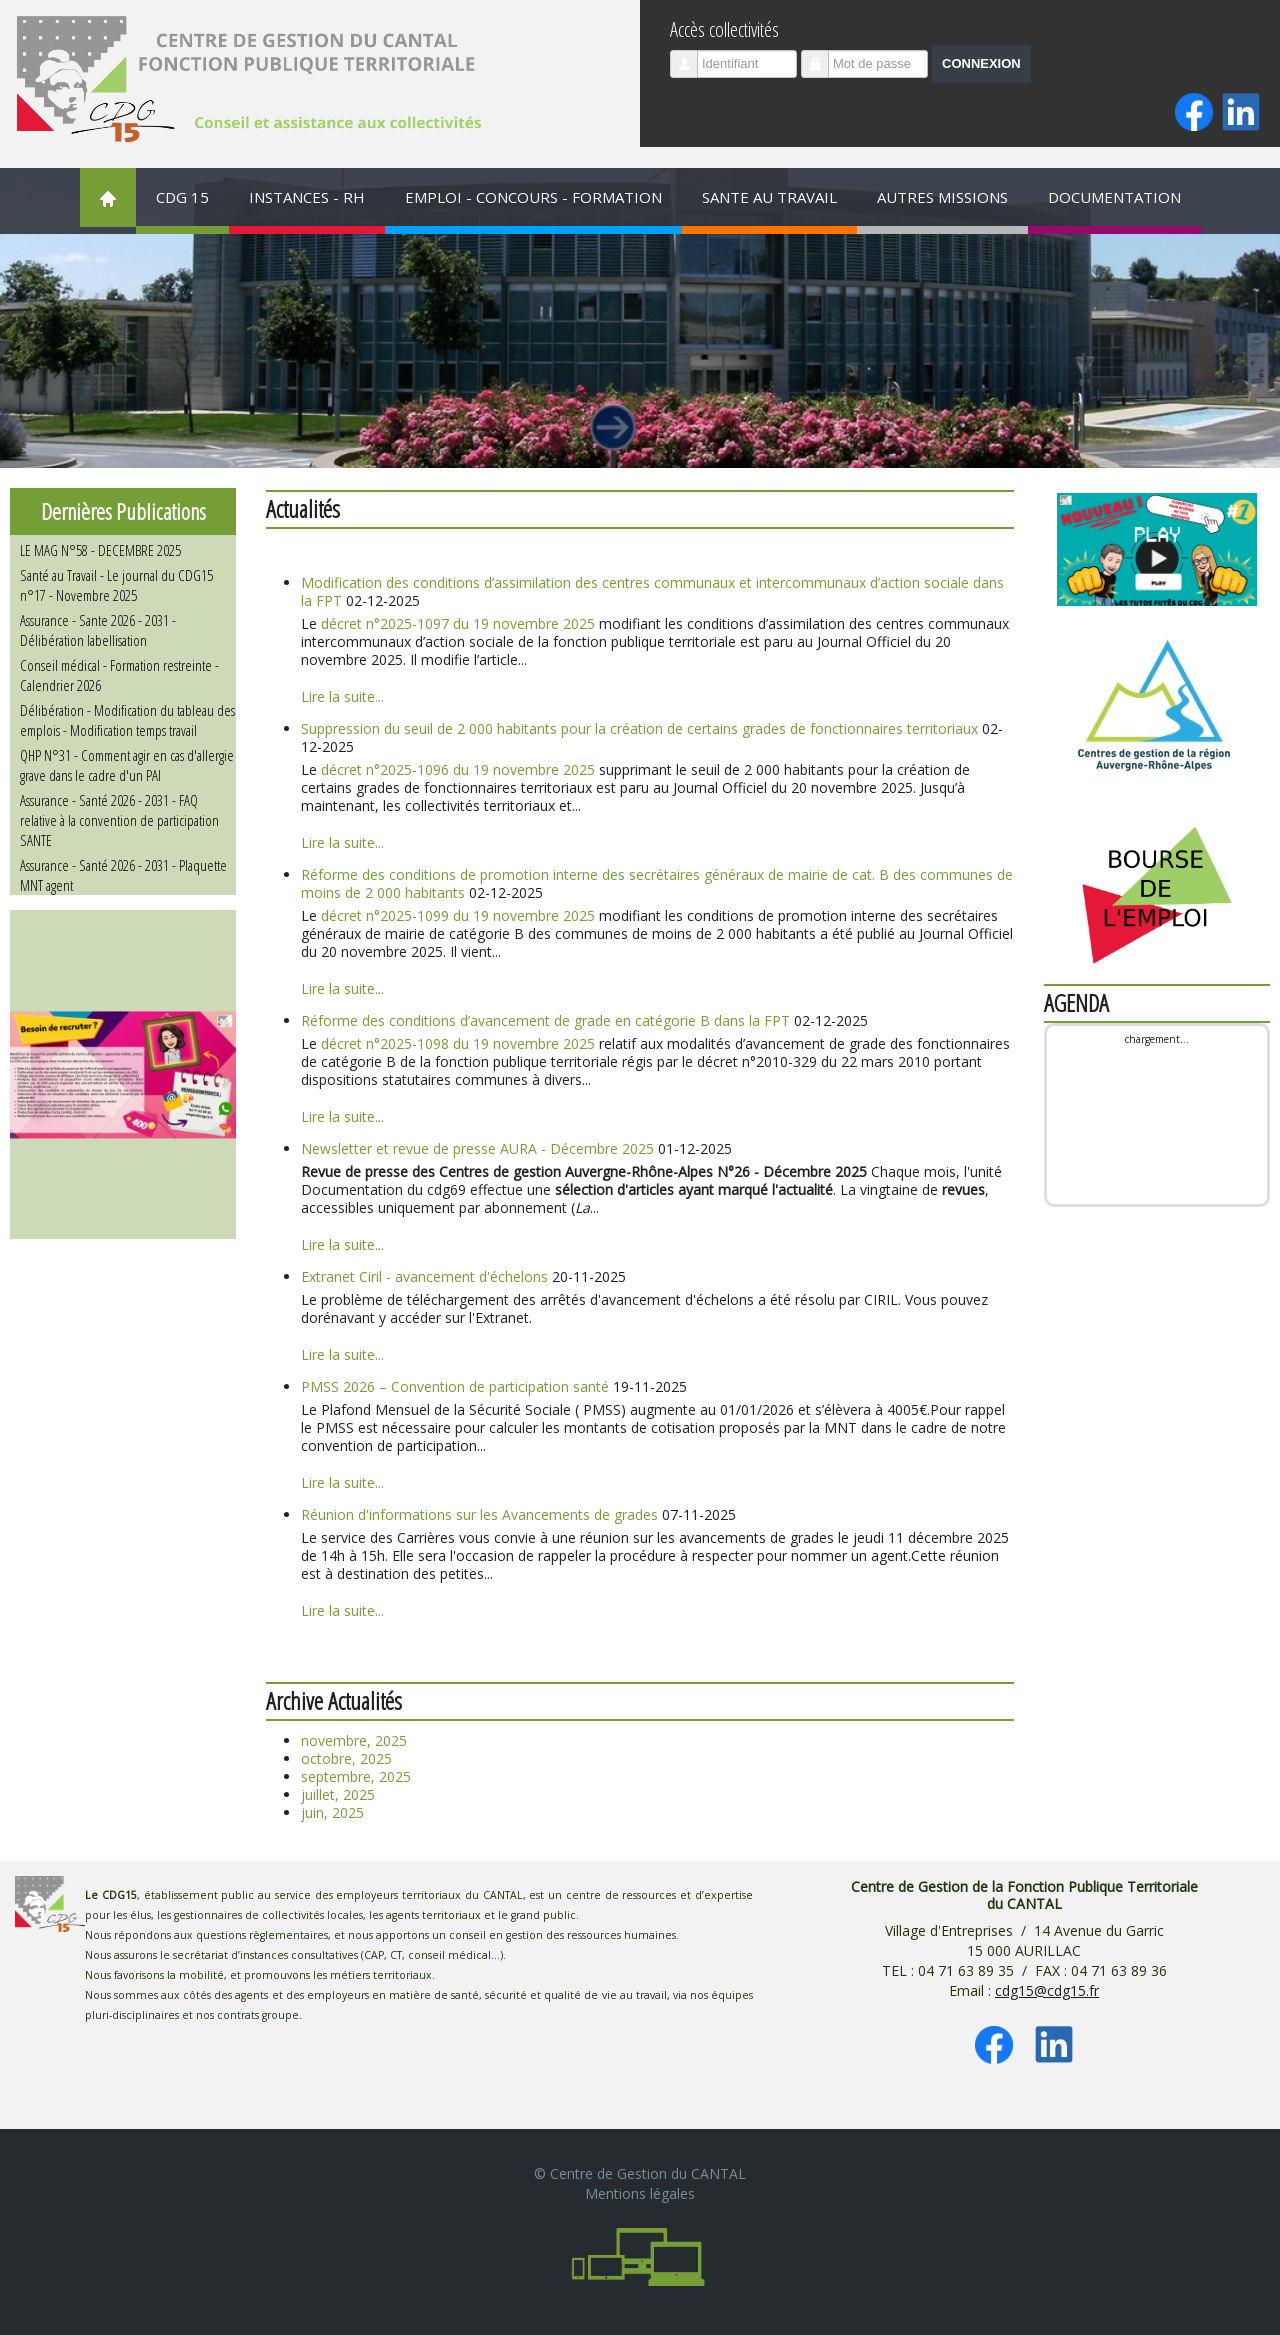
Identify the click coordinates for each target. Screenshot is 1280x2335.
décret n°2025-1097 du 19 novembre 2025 (458, 623)
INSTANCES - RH (307, 197)
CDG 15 (182, 197)
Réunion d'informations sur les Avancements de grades (479, 1514)
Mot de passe (822, 55)
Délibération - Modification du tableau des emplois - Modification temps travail (127, 720)
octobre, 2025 (346, 1758)
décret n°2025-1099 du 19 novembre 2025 (458, 915)
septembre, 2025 (356, 1776)
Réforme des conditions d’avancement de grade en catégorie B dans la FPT (545, 1020)
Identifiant (691, 55)
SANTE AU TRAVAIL (769, 197)
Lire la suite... (342, 696)
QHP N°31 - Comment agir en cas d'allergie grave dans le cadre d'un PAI (127, 765)
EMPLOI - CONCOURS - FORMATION (533, 197)
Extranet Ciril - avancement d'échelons (424, 1276)
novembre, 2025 (354, 1740)
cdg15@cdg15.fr (1047, 1990)
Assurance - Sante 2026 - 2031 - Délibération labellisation (98, 630)
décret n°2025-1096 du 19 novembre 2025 (458, 769)
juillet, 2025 (338, 1794)
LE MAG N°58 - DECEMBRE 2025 (100, 550)
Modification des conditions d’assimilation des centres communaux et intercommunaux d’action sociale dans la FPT (652, 591)
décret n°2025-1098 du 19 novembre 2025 (458, 1043)
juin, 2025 (332, 1812)
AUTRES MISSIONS (942, 197)
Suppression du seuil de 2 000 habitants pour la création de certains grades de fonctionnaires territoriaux (639, 728)
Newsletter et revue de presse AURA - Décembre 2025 (477, 1148)
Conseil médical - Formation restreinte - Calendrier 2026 (119, 675)
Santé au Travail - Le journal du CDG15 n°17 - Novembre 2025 (116, 585)
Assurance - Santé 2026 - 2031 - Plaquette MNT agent (123, 875)
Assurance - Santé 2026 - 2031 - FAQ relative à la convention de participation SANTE (119, 820)
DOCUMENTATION (1114, 197)
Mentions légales (640, 2193)
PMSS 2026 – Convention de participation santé (457, 1386)
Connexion (981, 63)
